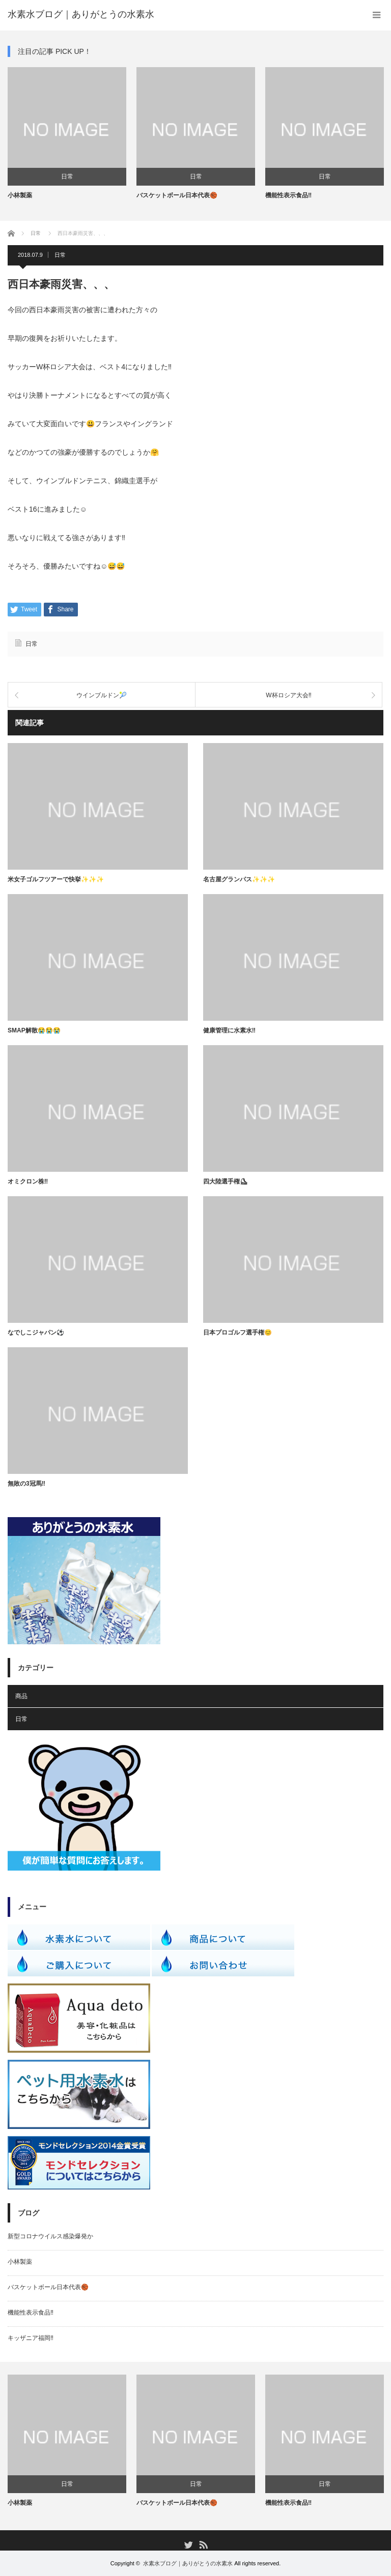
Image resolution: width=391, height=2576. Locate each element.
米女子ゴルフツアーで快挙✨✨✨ (56, 879)
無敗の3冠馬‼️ (26, 1483)
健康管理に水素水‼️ (229, 1030)
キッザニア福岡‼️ (30, 2338)
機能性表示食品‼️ (288, 195)
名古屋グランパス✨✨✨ (239, 879)
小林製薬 (20, 195)
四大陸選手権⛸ (225, 1181)
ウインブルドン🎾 (101, 695)
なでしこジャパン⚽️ (36, 1332)
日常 (67, 176)
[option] (67, 133)
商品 (21, 1696)
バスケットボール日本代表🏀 (176, 195)
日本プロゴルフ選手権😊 (237, 1332)
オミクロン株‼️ (28, 1181)
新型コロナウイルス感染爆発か (50, 2236)
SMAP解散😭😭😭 (34, 1030)
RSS (203, 2544)
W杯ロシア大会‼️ (288, 695)
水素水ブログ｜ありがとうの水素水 (188, 2563)
